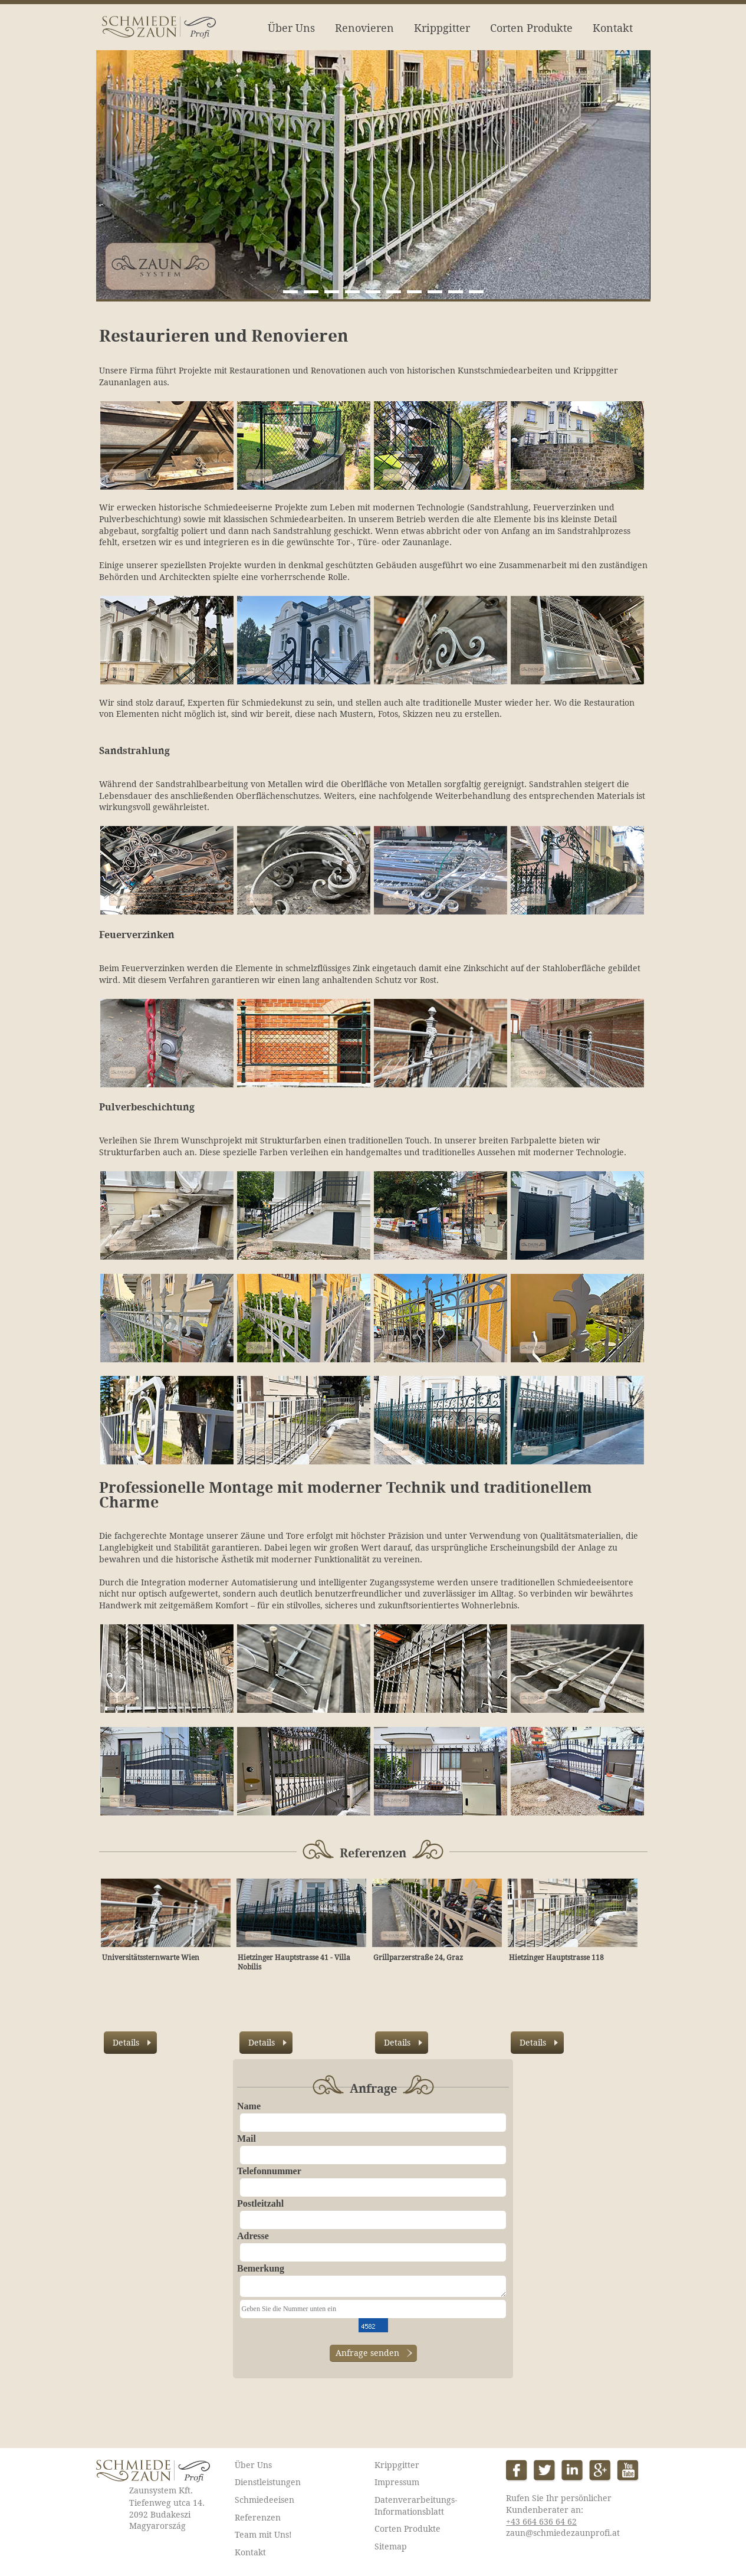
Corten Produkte (531, 28)
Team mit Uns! (263, 2534)
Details (126, 2042)
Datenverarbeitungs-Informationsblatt (415, 2506)
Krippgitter (442, 28)
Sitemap (390, 2546)
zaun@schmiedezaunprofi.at (563, 2533)
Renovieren (364, 28)
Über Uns (291, 28)
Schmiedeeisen (264, 2500)
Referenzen (258, 2517)
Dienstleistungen (268, 2482)
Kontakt (613, 28)
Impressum (396, 2482)
